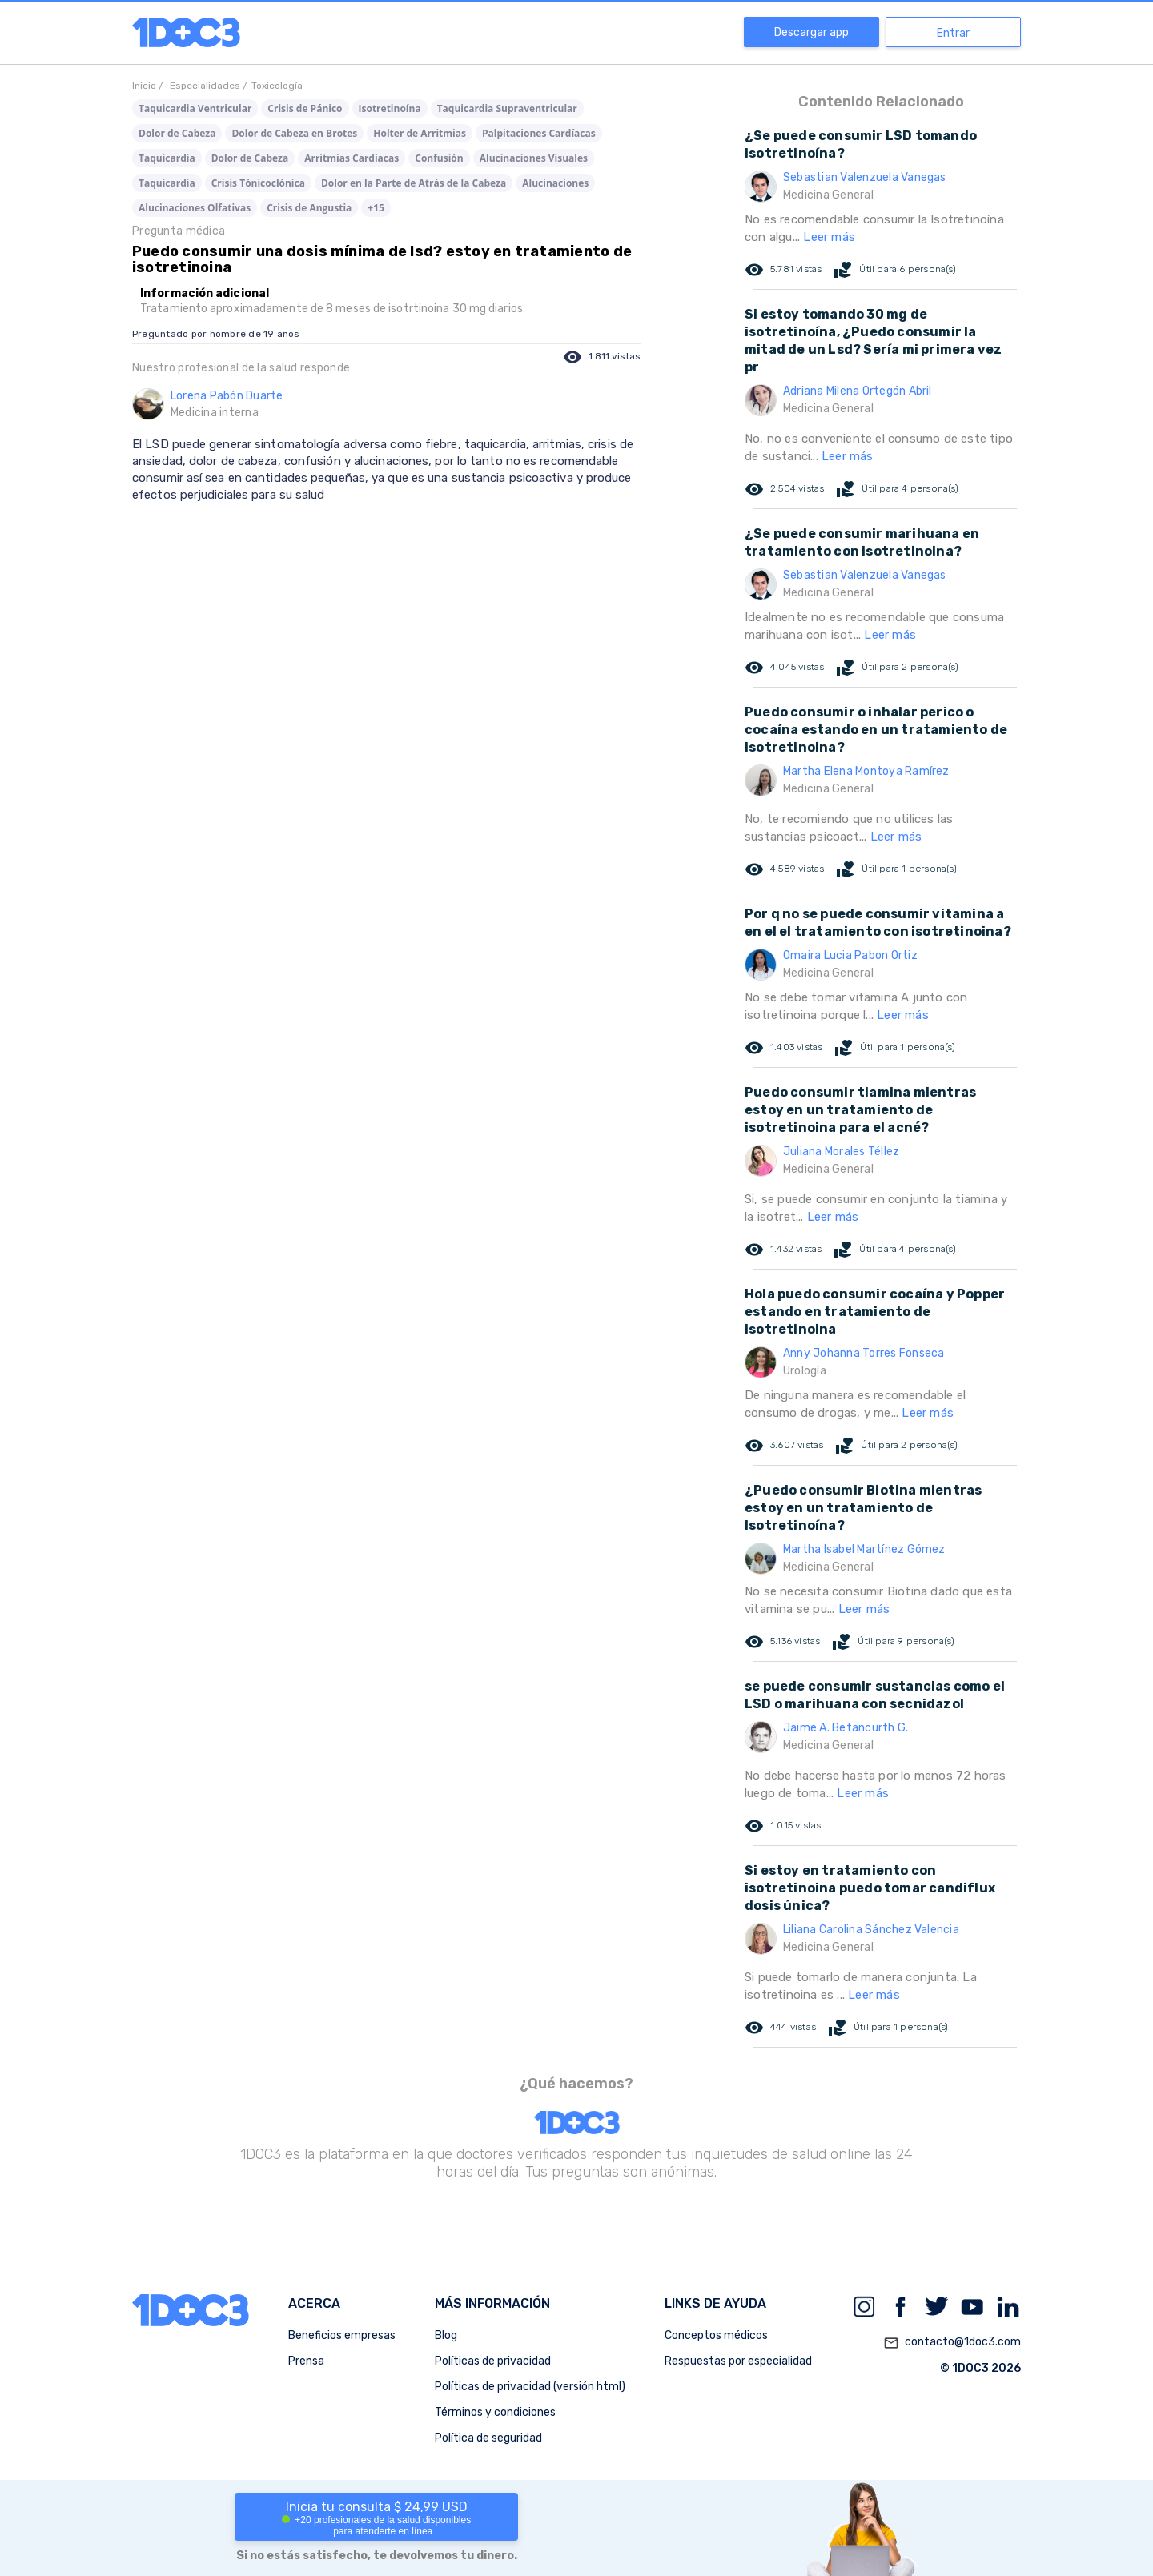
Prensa (306, 2361)
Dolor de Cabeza (177, 133)
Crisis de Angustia (309, 208)
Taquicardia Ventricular (195, 108)
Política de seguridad (488, 2438)
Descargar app (811, 32)
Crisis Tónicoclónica (258, 183)
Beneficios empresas (342, 2335)
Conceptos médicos (716, 2335)
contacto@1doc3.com (952, 2343)
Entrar (953, 33)
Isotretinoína (390, 108)
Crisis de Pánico (304, 108)
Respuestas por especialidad (738, 2361)
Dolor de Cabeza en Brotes (294, 133)
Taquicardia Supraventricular (507, 108)
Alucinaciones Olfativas (195, 208)
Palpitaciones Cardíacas (539, 133)
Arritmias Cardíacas (351, 158)
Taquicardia (167, 158)
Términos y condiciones (495, 2412)
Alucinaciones (555, 183)
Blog (446, 2335)
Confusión (439, 158)
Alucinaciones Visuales (534, 158)
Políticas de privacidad (493, 2361)
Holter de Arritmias (419, 133)
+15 (376, 208)
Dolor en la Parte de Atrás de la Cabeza (413, 183)
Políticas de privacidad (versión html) (530, 2386)
